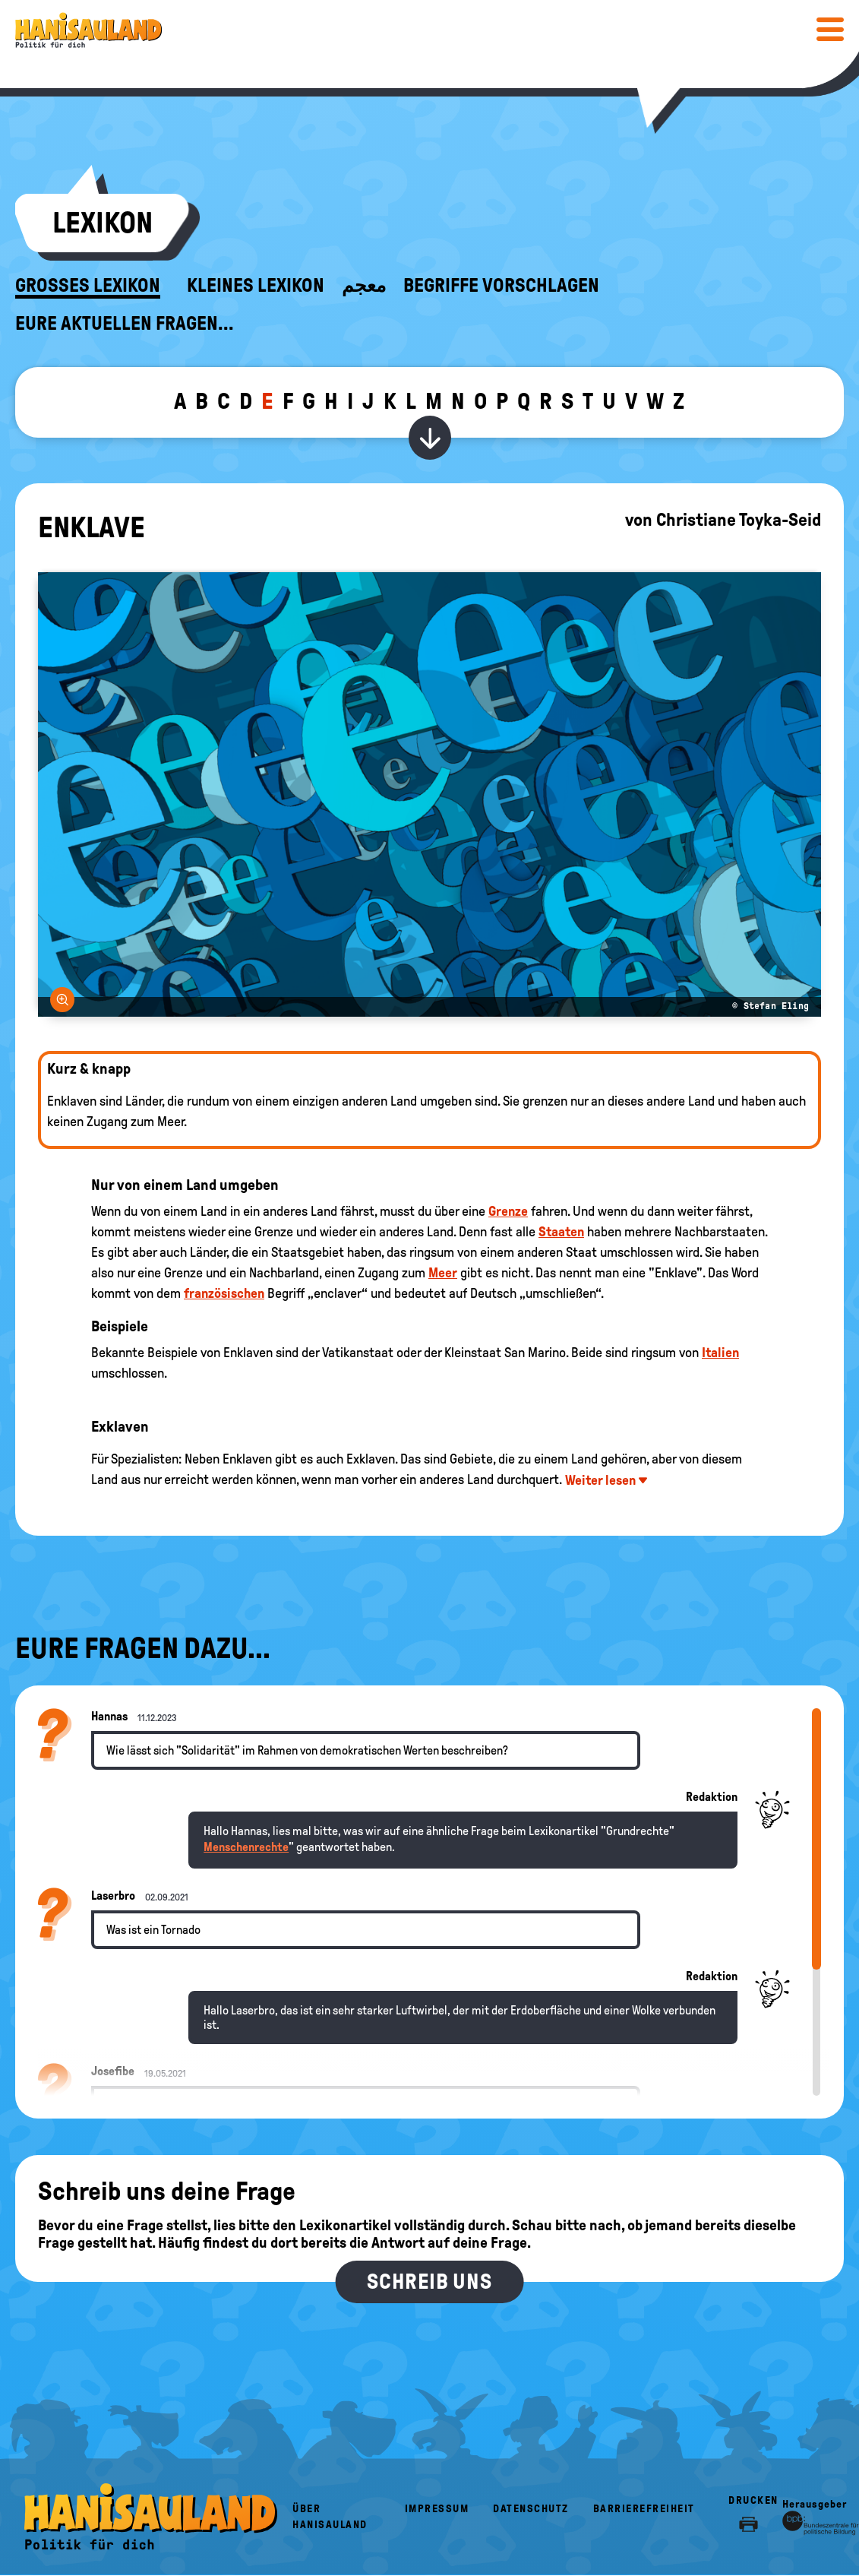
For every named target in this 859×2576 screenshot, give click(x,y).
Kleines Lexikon (255, 286)
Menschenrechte (246, 1846)
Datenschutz (531, 2508)
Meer (442, 1272)
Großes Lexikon (87, 286)
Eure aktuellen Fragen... (124, 324)
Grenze (508, 1211)
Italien (720, 1352)
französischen (224, 1293)
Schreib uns (429, 2281)
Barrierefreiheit (644, 2508)
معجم (364, 286)
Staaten (561, 1231)
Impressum (437, 2508)
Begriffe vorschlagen (501, 286)
